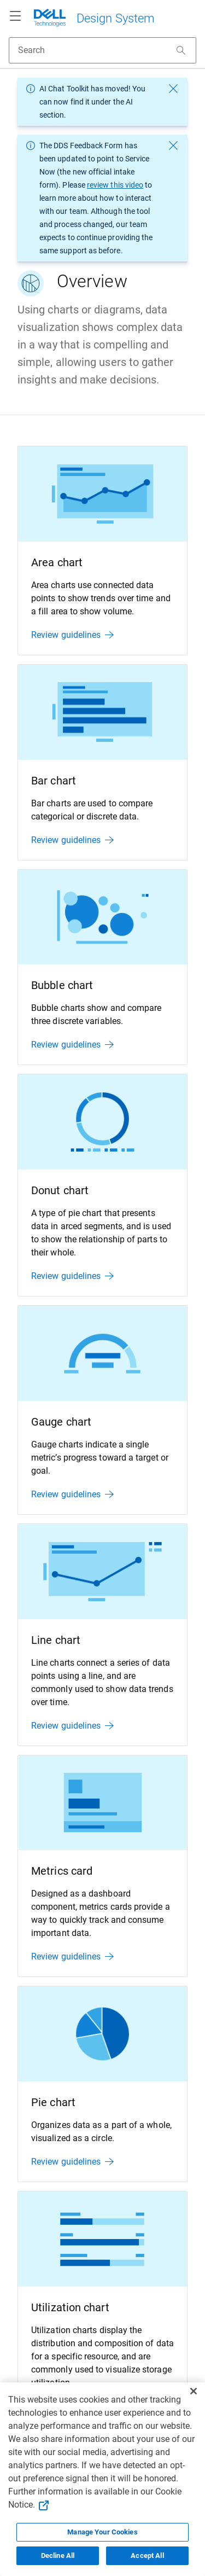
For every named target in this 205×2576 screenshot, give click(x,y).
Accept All (147, 2555)
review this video (115, 185)
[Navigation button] (15, 16)
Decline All (57, 2555)
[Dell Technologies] (94, 16)
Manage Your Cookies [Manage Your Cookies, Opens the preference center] (102, 2532)
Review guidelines (72, 635)
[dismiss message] (173, 88)
